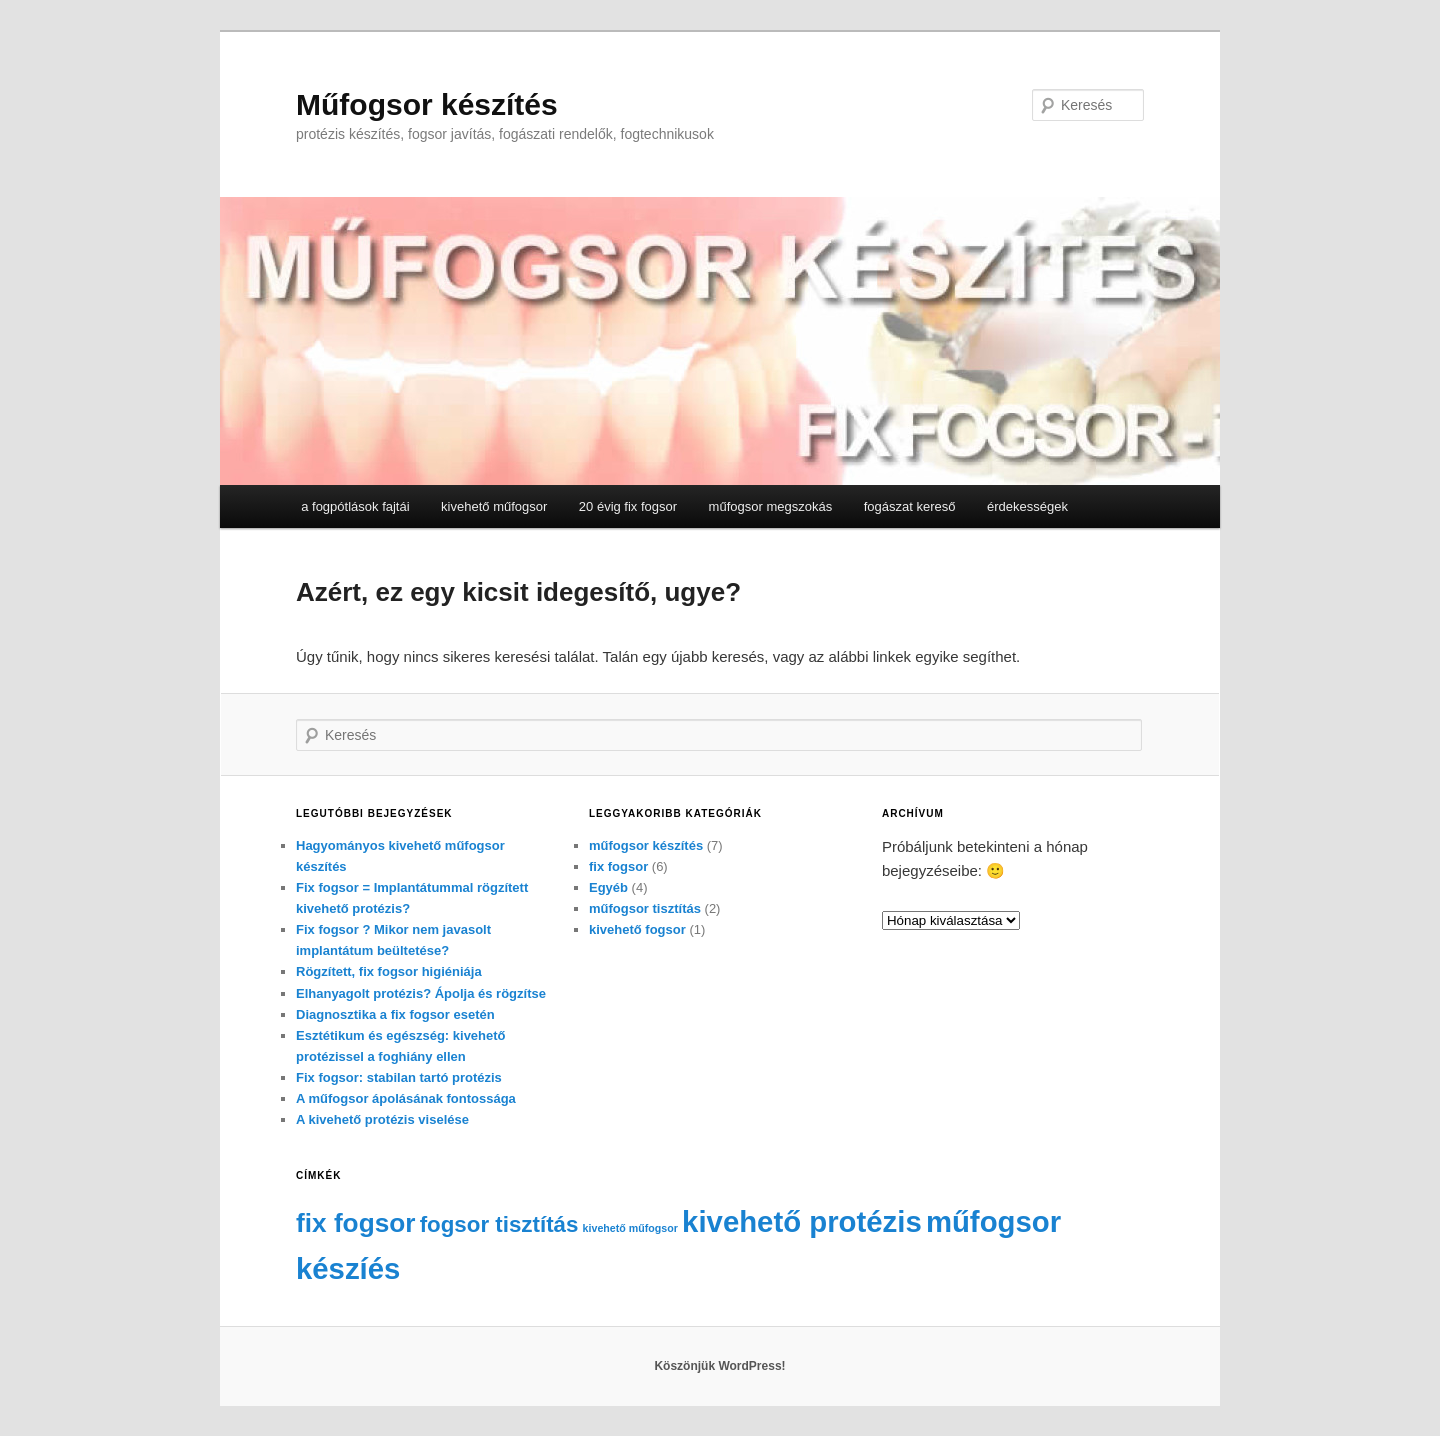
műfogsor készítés (646, 845)
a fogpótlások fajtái (355, 506)
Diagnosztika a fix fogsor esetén (395, 1014)
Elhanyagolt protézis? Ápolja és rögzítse (421, 993)
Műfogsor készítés (427, 104)
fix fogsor (618, 866)
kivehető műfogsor (494, 506)
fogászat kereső (910, 506)
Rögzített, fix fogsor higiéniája (389, 971)
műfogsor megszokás (771, 506)
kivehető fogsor (637, 929)
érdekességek (1027, 506)
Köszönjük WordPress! (719, 1366)
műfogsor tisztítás (645, 908)
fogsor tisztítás (499, 1224)
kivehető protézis (802, 1221)
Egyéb (608, 887)
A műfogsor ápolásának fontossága (406, 1098)
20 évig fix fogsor (628, 506)
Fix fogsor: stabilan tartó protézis (399, 1077)
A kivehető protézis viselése (382, 1119)
